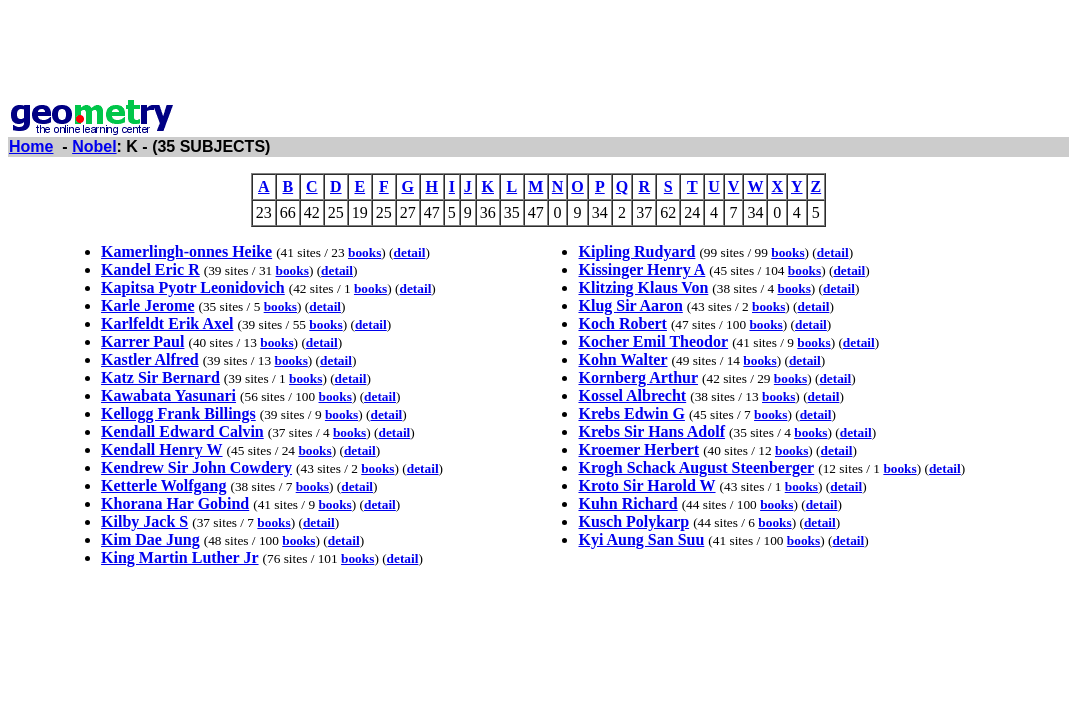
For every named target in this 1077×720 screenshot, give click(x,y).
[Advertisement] (539, 53)
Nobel (94, 146)
